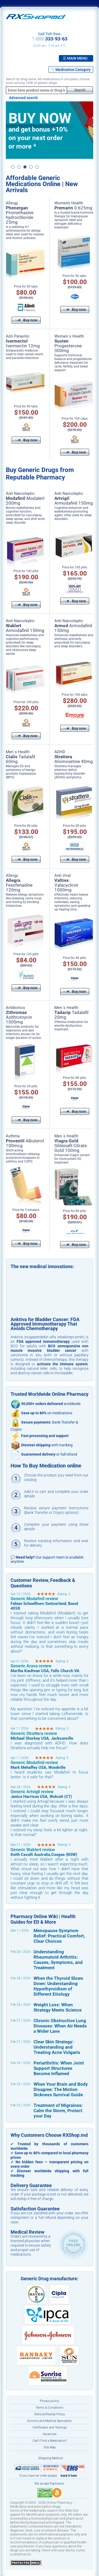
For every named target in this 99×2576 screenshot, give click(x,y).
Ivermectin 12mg (23, 343)
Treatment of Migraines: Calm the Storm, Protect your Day (58, 2111)
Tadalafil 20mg (71, 1015)
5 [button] (37, 167)
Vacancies (49, 2434)
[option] (49, 130)
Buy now (26, 320)
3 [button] (24, 167)
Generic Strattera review (34, 1733)
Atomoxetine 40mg (73, 759)
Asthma (13, 1136)
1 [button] (12, 167)
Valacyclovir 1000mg (66, 885)
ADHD (59, 752)
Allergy (12, 203)
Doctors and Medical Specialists (49, 2421)
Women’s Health (68, 203)
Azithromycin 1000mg (19, 1017)
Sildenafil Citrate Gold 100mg (70, 1145)
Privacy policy (49, 2401)
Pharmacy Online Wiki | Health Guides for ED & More (43, 1919)
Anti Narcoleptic (20, 493)
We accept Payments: (50, 2483)
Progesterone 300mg (68, 346)
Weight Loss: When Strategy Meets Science (58, 2007)
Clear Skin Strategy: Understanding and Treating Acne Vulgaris (57, 2047)
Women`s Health (69, 336)
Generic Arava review (31, 1665)
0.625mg (73, 207)
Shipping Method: (50, 2458)
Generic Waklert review (33, 1849)
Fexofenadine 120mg (19, 885)
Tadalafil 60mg (20, 759)
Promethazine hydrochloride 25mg (20, 215)
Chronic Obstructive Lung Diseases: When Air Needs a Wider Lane (60, 2026)
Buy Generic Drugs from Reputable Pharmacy (40, 473)
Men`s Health (18, 752)
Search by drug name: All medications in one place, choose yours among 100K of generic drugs (47, 81)
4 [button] (31, 167)
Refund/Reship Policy (49, 2414)
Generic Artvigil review (32, 1791)
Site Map (50, 2447)
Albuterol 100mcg (25, 1143)
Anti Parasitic (18, 336)
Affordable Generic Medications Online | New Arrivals (42, 184)
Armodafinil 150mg (73, 500)
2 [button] (19, 167)
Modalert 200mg (25, 500)
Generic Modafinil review (34, 1598)
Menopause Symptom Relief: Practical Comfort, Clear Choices (59, 1936)
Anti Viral (62, 875)
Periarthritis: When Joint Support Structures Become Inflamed (59, 2068)
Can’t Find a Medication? (49, 2441)
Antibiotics (15, 1007)
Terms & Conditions (49, 2407)
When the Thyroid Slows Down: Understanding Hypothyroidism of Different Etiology (58, 1986)
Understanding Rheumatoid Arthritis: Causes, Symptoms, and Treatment (58, 1959)
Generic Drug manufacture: (49, 2278)
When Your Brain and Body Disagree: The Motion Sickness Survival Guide (61, 2089)
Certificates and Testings (49, 2427)
